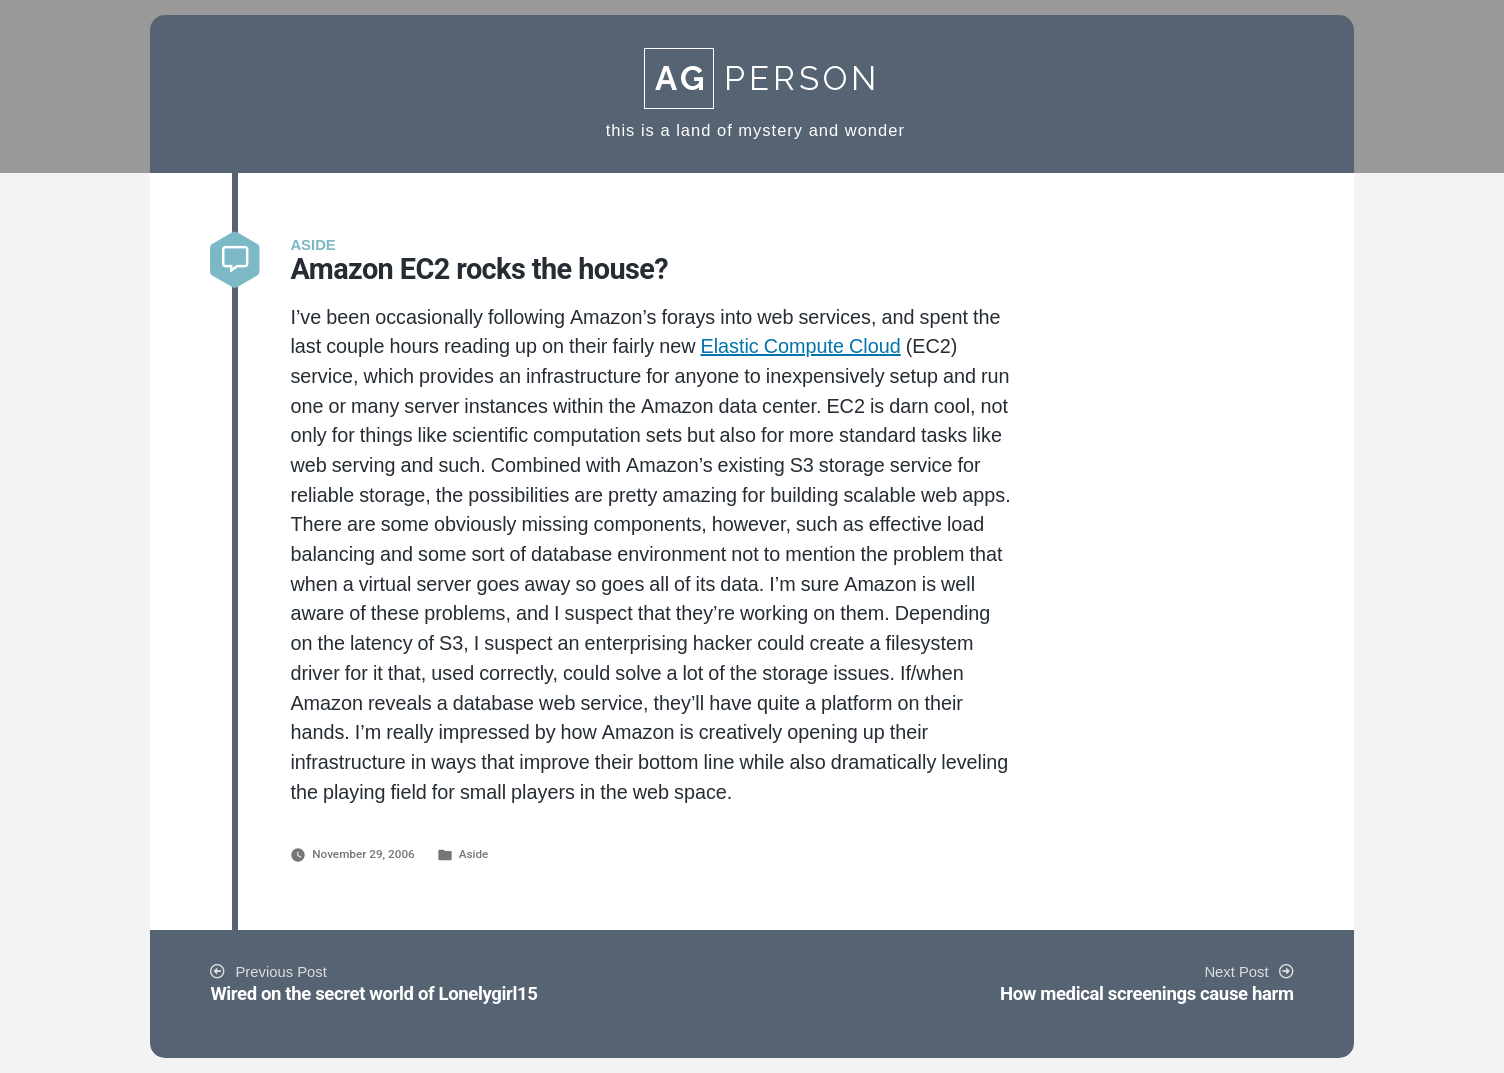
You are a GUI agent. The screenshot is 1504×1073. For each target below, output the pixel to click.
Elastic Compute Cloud (800, 347)
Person (762, 78)
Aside (474, 854)
